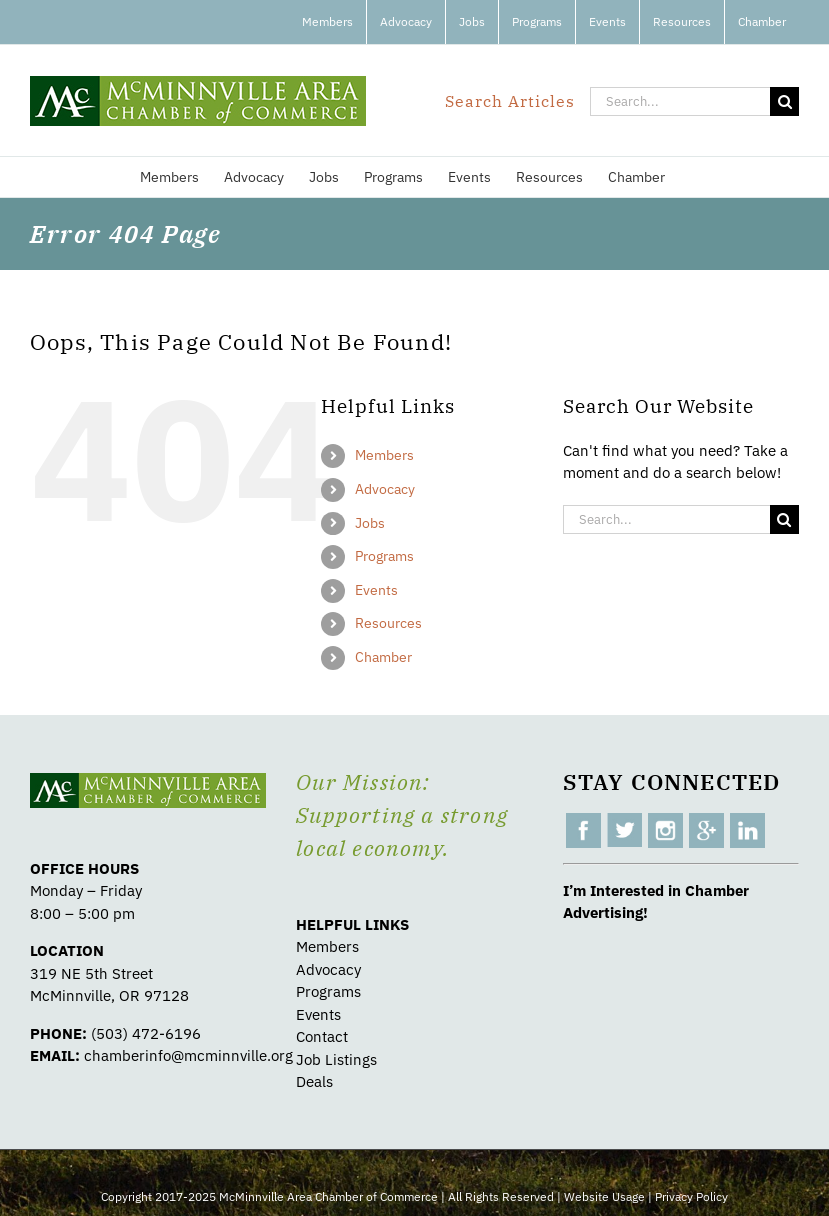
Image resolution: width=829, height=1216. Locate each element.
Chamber (383, 657)
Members (384, 455)
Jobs (370, 523)
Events (376, 590)
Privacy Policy (691, 1196)
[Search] (784, 101)
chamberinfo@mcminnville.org (188, 1055)
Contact (322, 1036)
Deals (314, 1081)
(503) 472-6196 (146, 1033)
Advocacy (385, 489)
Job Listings (336, 1059)
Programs (384, 556)
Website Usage (604, 1196)
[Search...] (680, 101)
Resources (388, 623)
